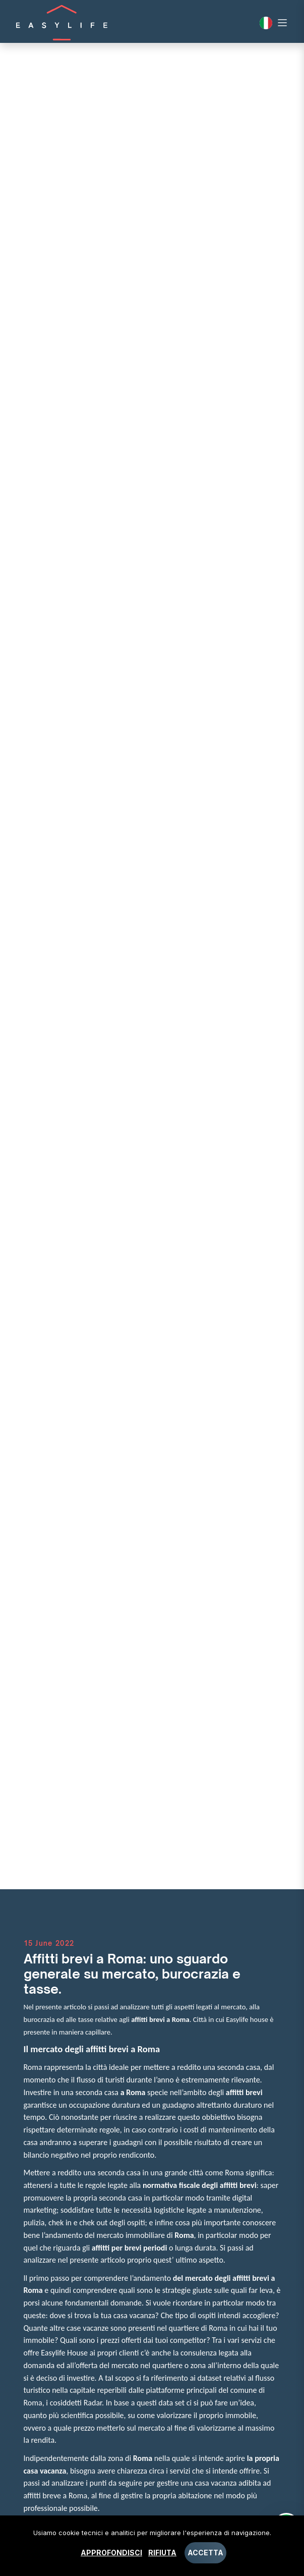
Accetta (205, 2552)
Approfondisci (111, 2552)
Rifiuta (162, 2552)
